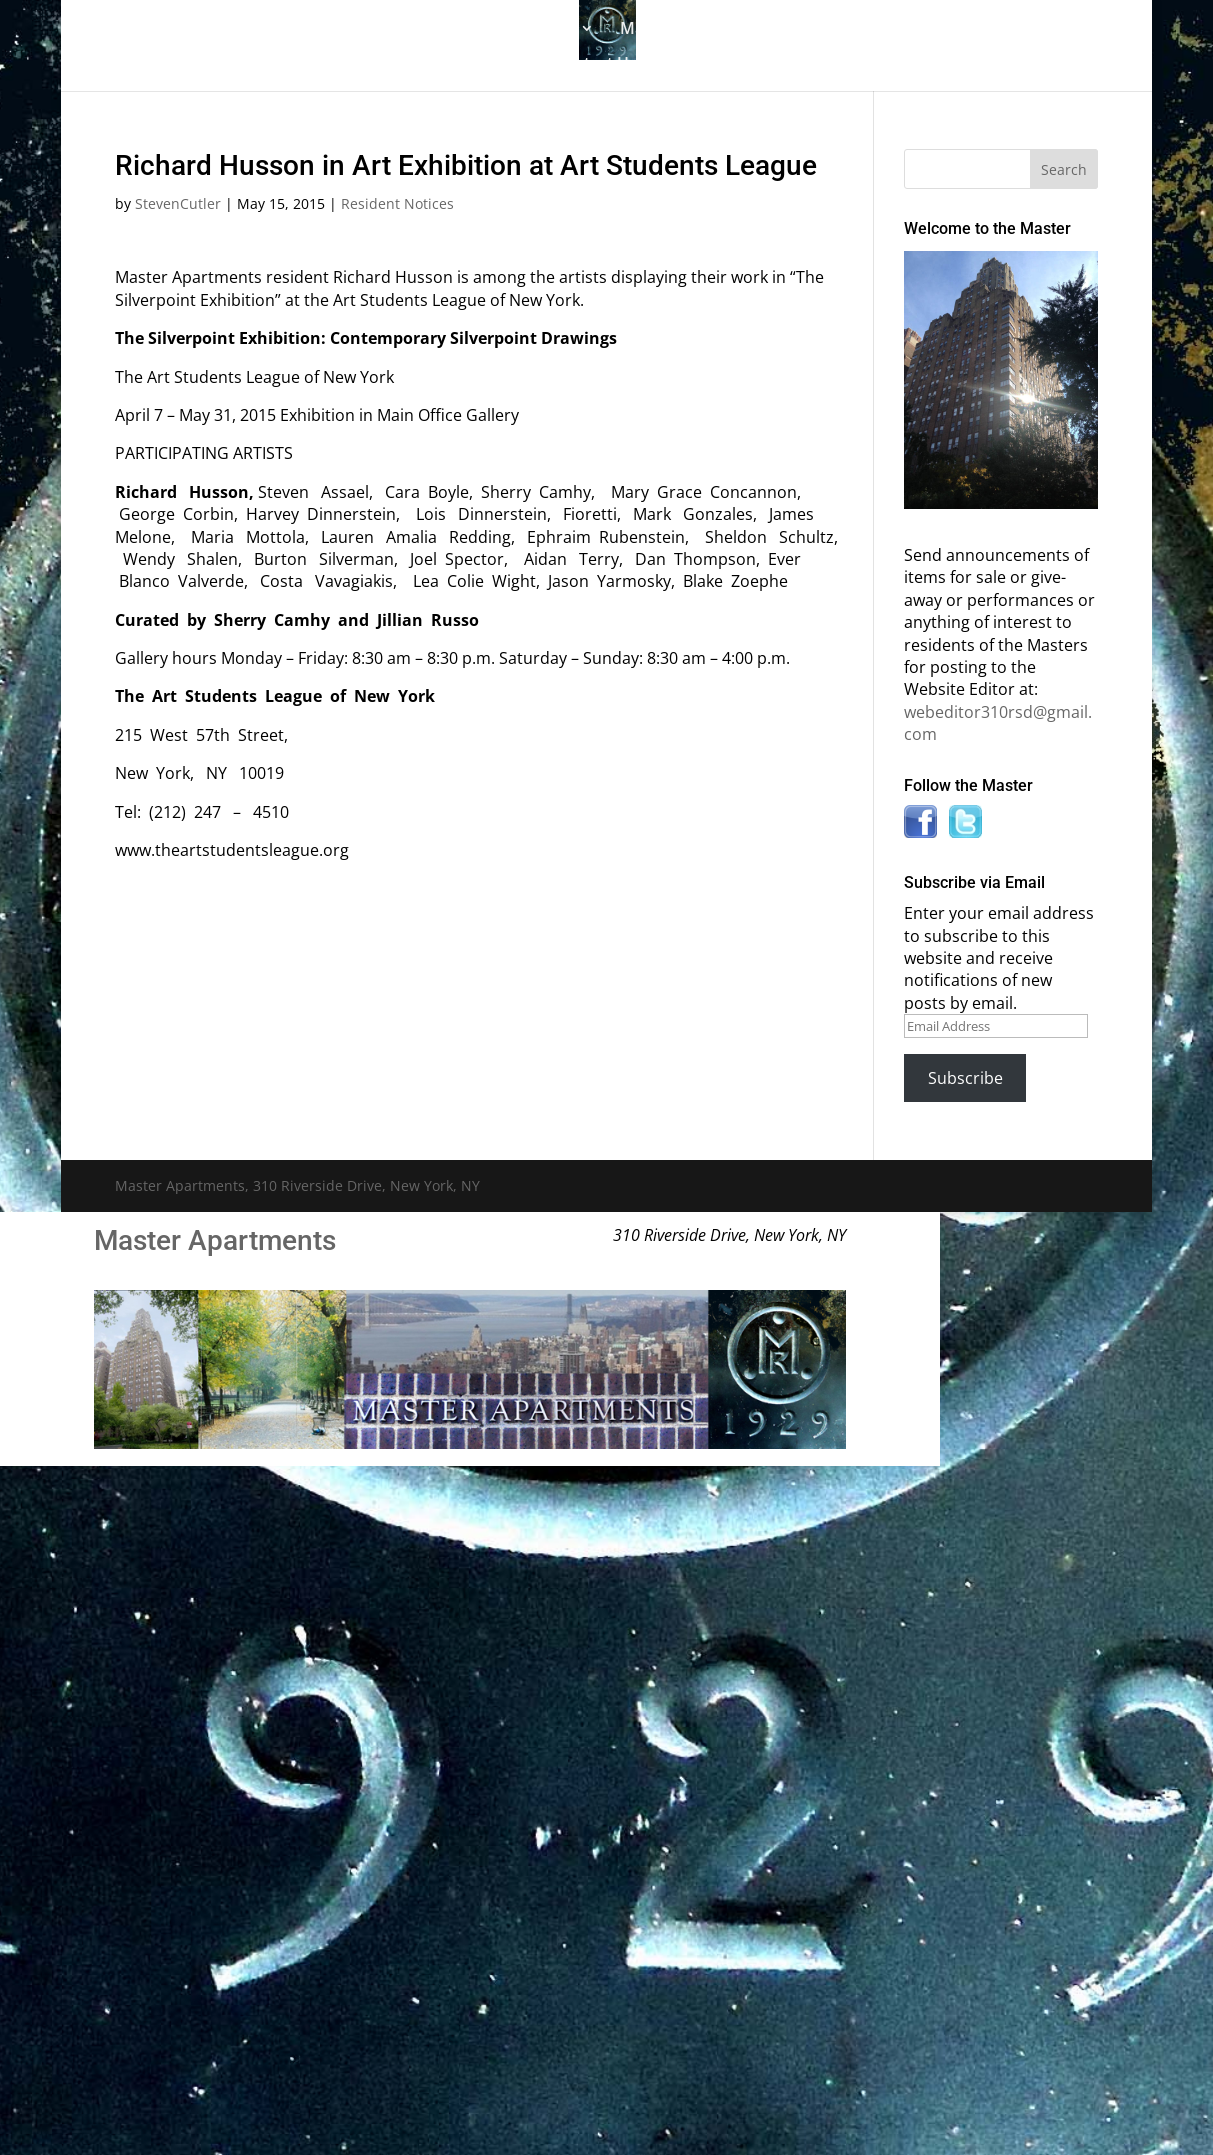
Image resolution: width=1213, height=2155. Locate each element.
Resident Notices (397, 203)
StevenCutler (178, 203)
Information (859, 30)
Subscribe (965, 1078)
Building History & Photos (476, 30)
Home (197, 30)
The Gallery (289, 30)
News (972, 30)
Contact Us (595, 65)
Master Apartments (215, 1240)
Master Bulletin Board (703, 30)
